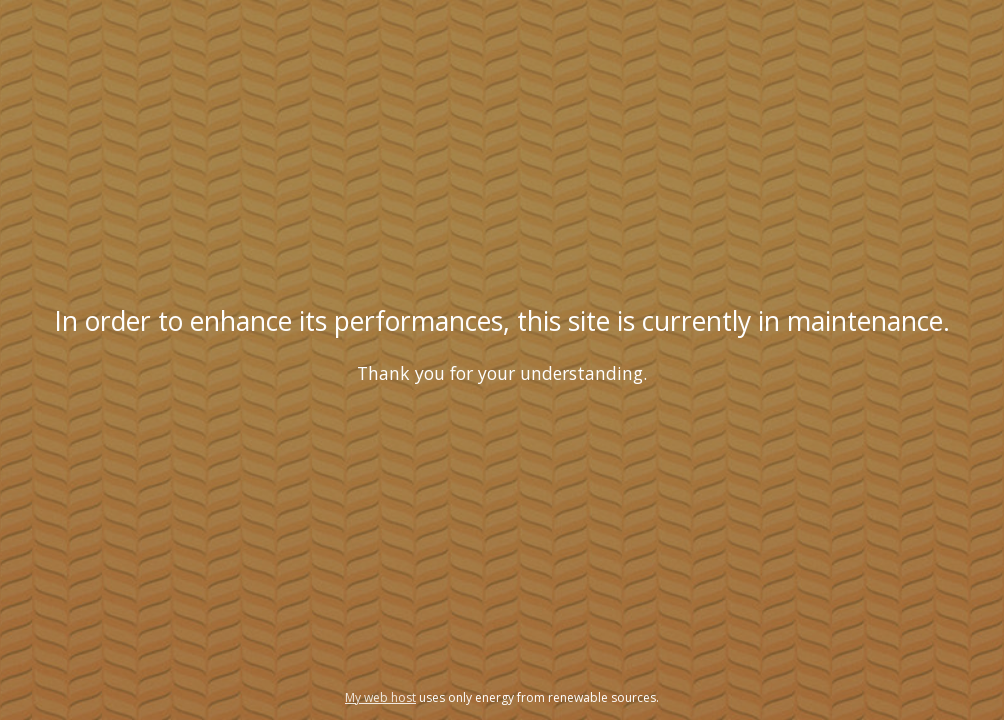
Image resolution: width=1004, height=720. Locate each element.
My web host (380, 697)
